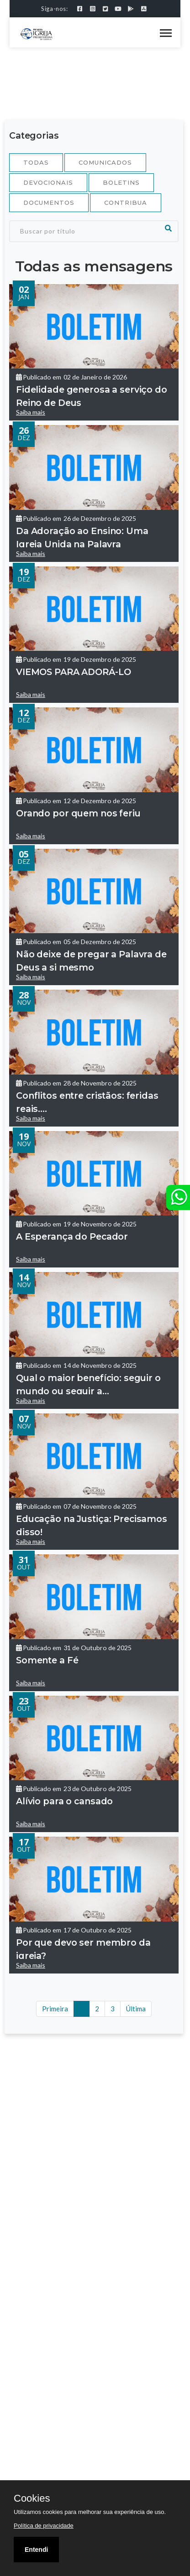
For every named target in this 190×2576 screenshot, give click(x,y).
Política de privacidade (44, 2525)
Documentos (48, 202)
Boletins (121, 182)
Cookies (32, 2498)
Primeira (55, 2009)
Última (136, 2009)
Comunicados (105, 162)
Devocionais (48, 182)
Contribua (125, 202)
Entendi (36, 2549)
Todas (36, 162)
